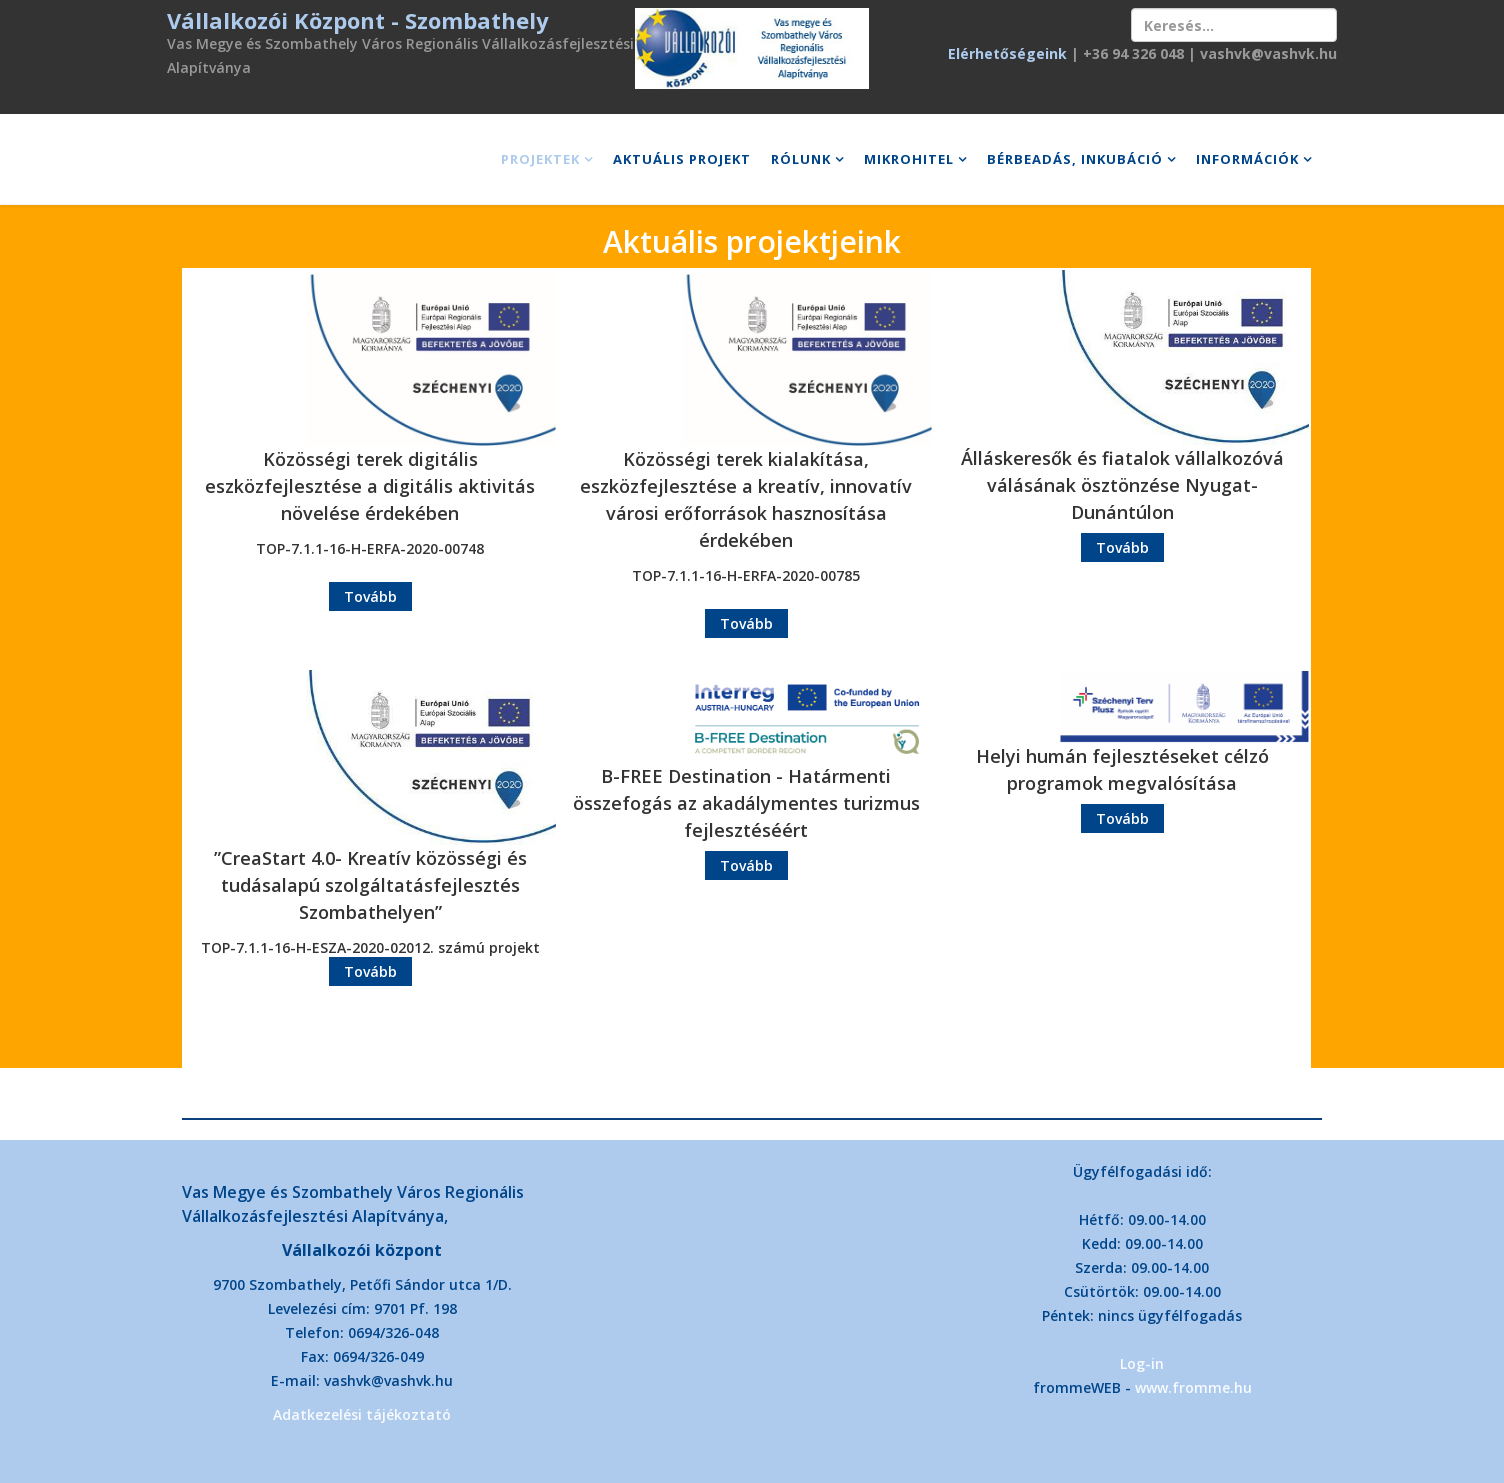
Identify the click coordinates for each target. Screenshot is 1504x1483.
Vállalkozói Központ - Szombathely (358, 20)
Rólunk (801, 159)
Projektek (540, 159)
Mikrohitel (909, 159)
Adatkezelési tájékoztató (362, 1414)
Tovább (370, 596)
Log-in (1142, 1363)
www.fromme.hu (1193, 1387)
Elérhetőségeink (1007, 53)
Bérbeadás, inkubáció (1075, 159)
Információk (1247, 159)
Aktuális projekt (682, 159)
